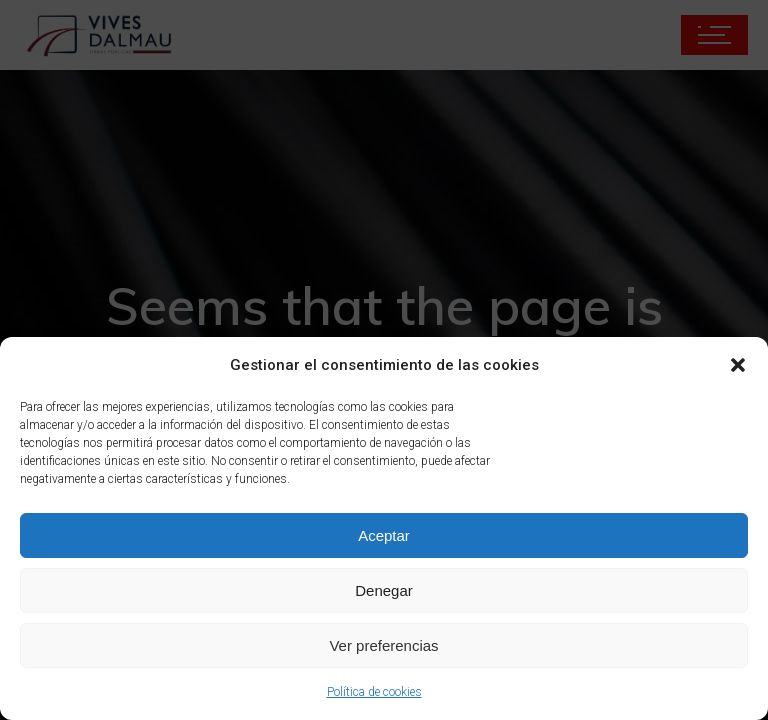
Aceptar (384, 535)
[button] (738, 365)
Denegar (384, 590)
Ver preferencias (383, 645)
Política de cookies (374, 692)
